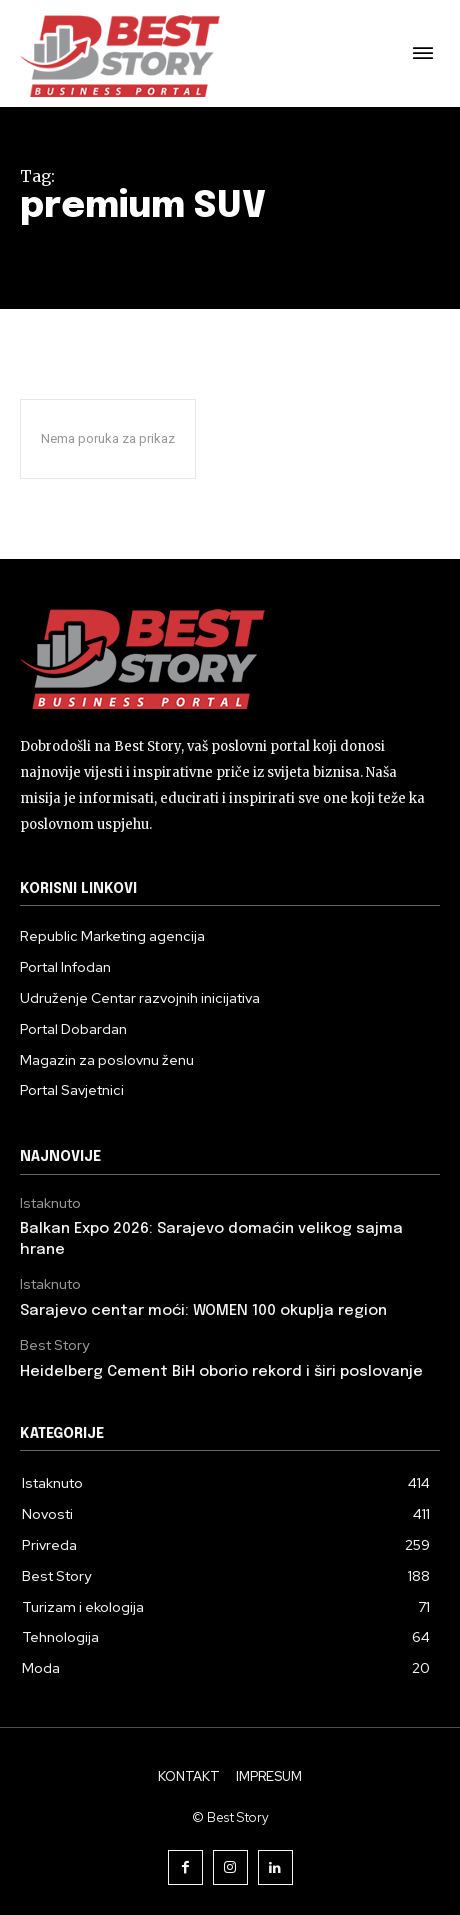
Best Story (54, 1345)
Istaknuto (50, 1203)
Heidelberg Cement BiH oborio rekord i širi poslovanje (221, 1372)
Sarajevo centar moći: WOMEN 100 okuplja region (203, 1311)
